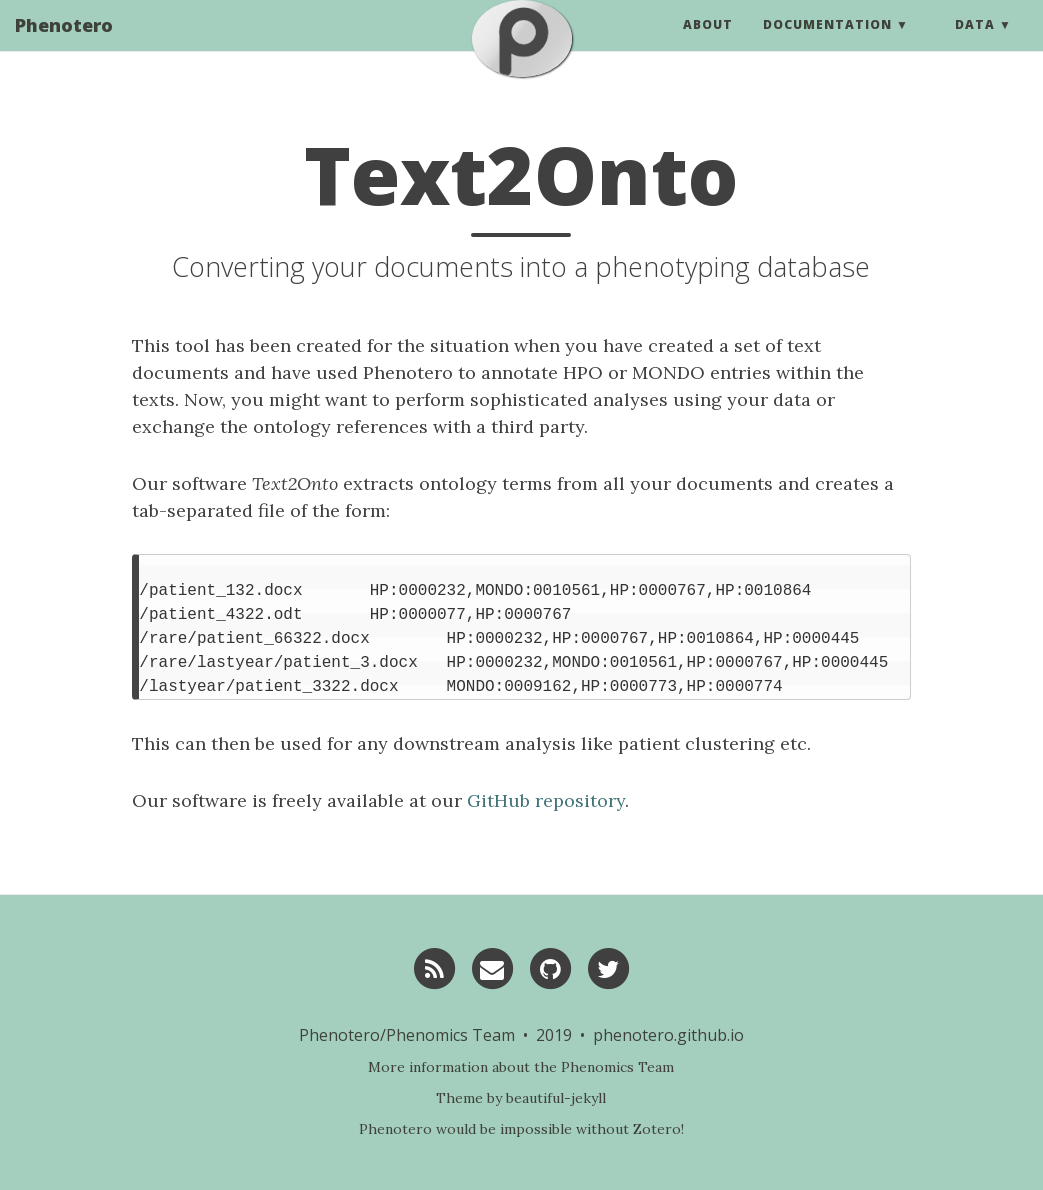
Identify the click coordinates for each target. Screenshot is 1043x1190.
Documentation (827, 44)
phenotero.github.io (668, 1035)
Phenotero (64, 45)
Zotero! (658, 1129)
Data (975, 44)
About (708, 44)
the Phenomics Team (604, 1067)
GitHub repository (546, 800)
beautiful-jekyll (556, 1098)
